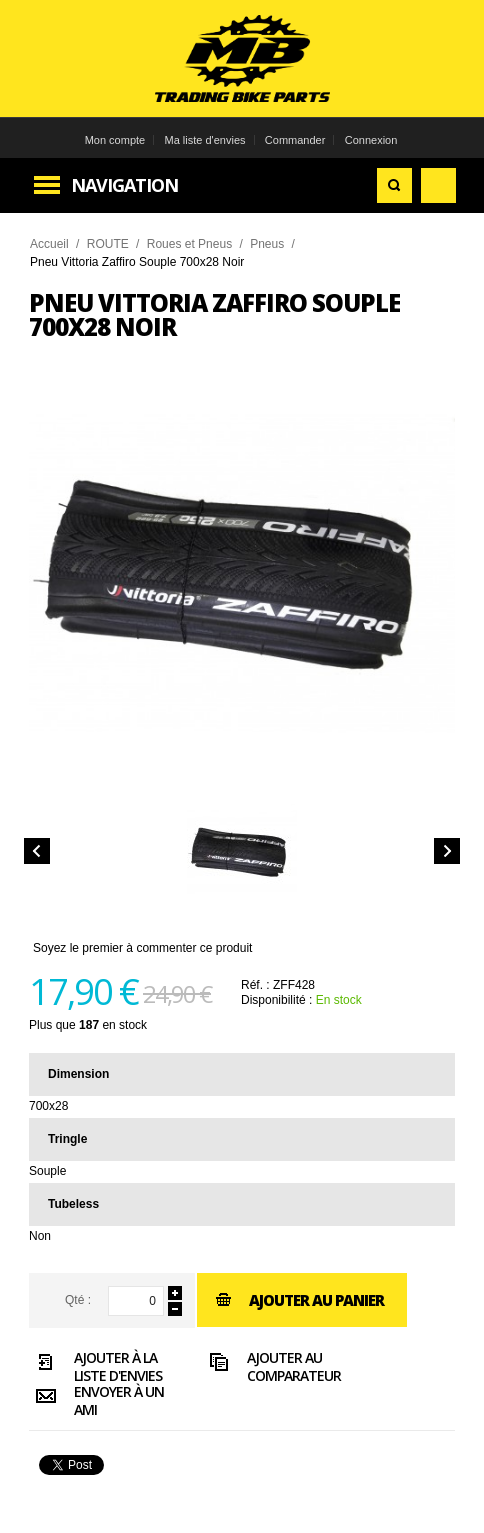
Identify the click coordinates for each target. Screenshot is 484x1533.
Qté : (78, 1300)
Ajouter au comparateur (271, 1366)
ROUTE (108, 244)
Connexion (371, 140)
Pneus (267, 244)
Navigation (124, 185)
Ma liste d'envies (205, 140)
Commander (295, 140)
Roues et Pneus (189, 244)
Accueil (49, 244)
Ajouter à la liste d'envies (95, 1366)
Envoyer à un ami (96, 1400)
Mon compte (115, 140)
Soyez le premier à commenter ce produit (142, 948)
